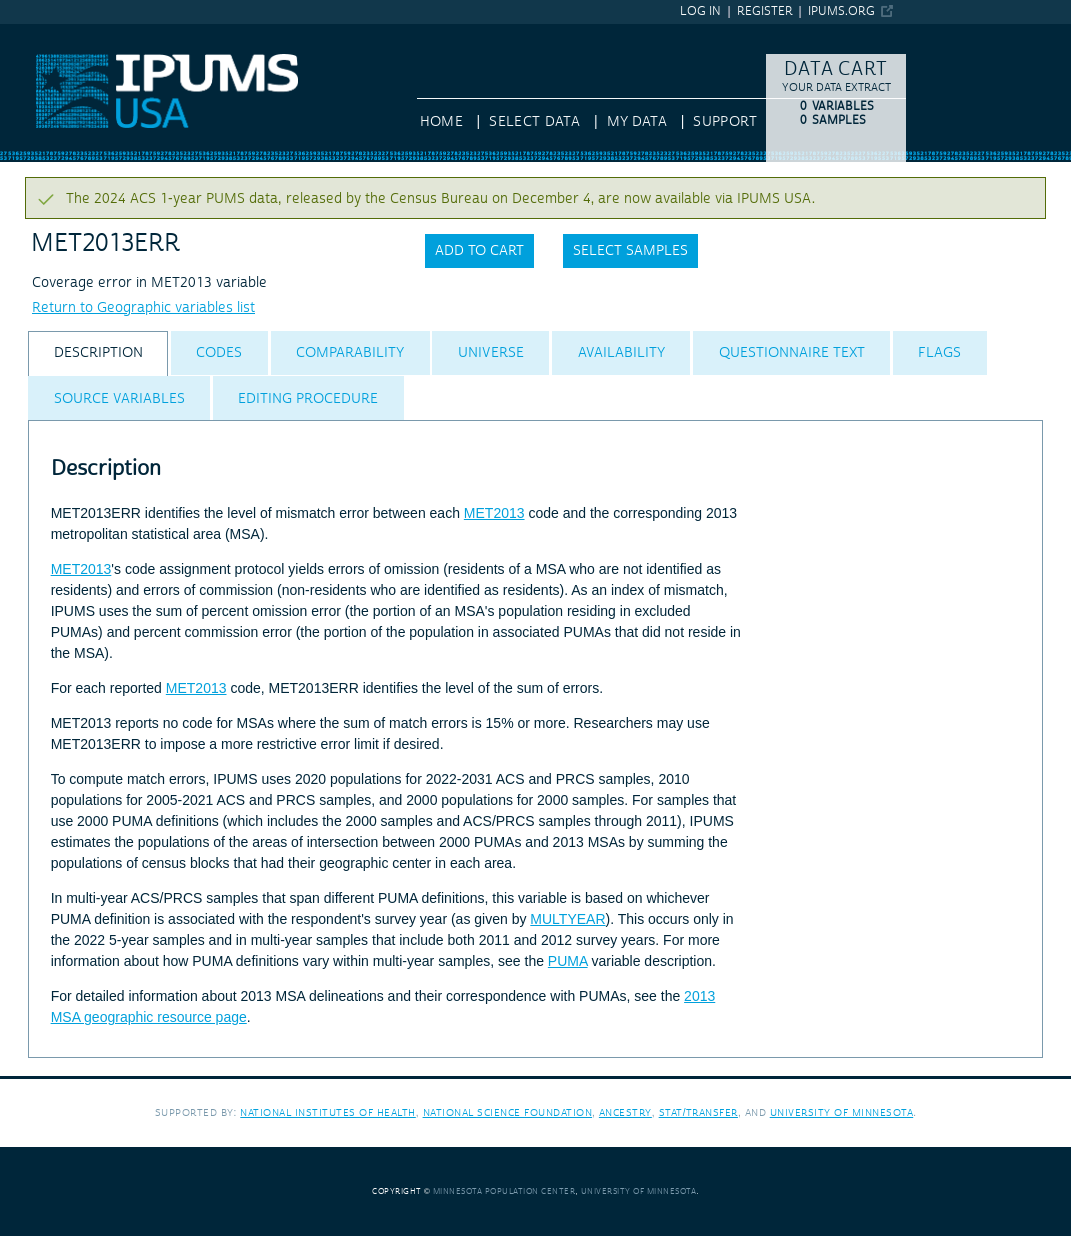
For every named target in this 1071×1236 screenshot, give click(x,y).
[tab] (98, 353)
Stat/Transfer (698, 1112)
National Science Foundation (508, 1112)
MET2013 (494, 513)
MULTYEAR (567, 919)
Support (724, 122)
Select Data (534, 122)
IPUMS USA (37, 33)
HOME (441, 122)
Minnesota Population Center (504, 1191)
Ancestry (625, 1112)
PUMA (568, 961)
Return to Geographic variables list (143, 308)
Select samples (630, 251)
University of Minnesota (842, 1112)
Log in (700, 11)
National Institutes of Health (328, 1112)
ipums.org (841, 11)
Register (765, 11)
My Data (637, 122)
